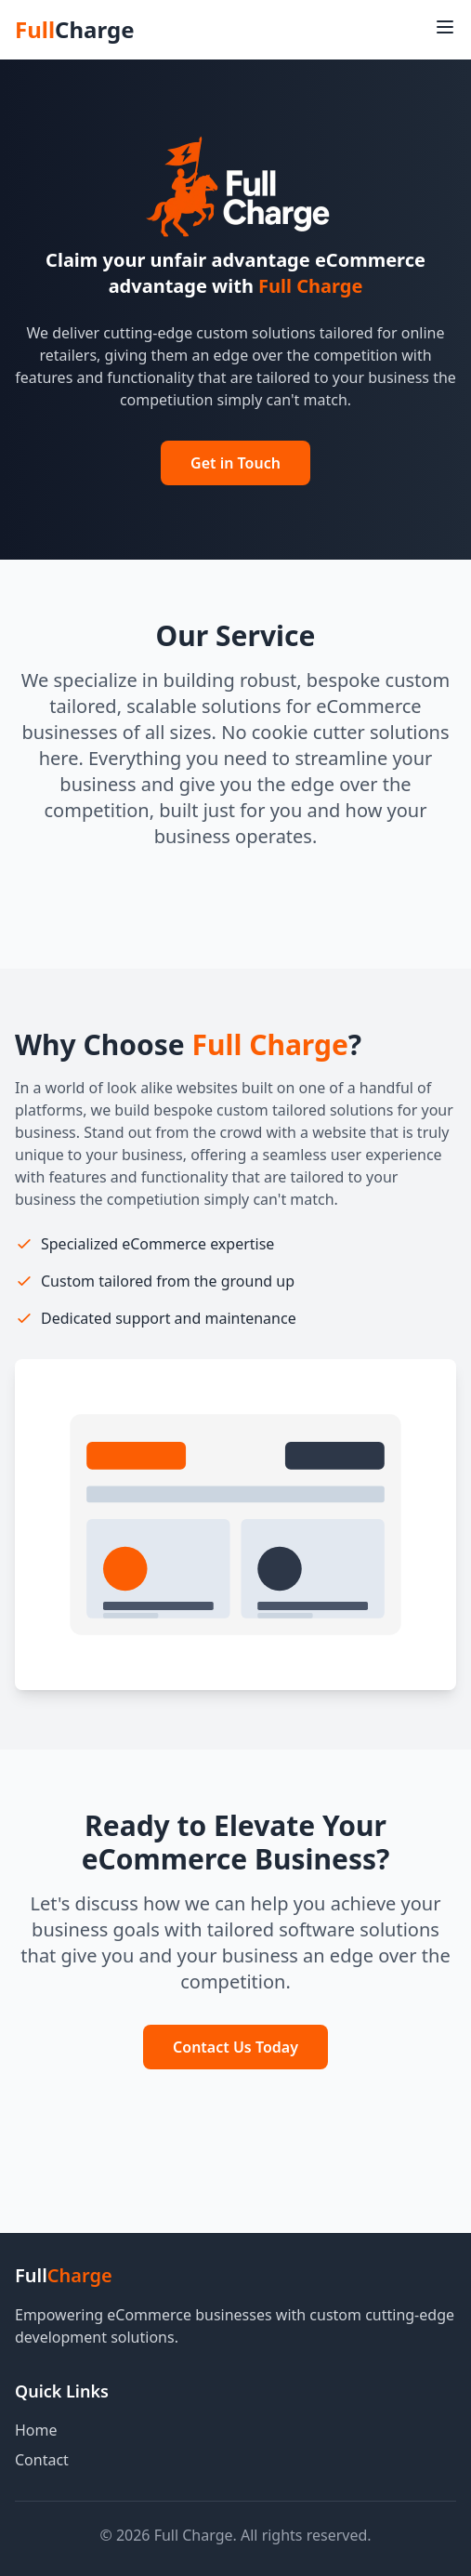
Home (36, 2430)
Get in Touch (235, 463)
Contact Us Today (235, 2047)
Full (74, 30)
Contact (42, 2460)
